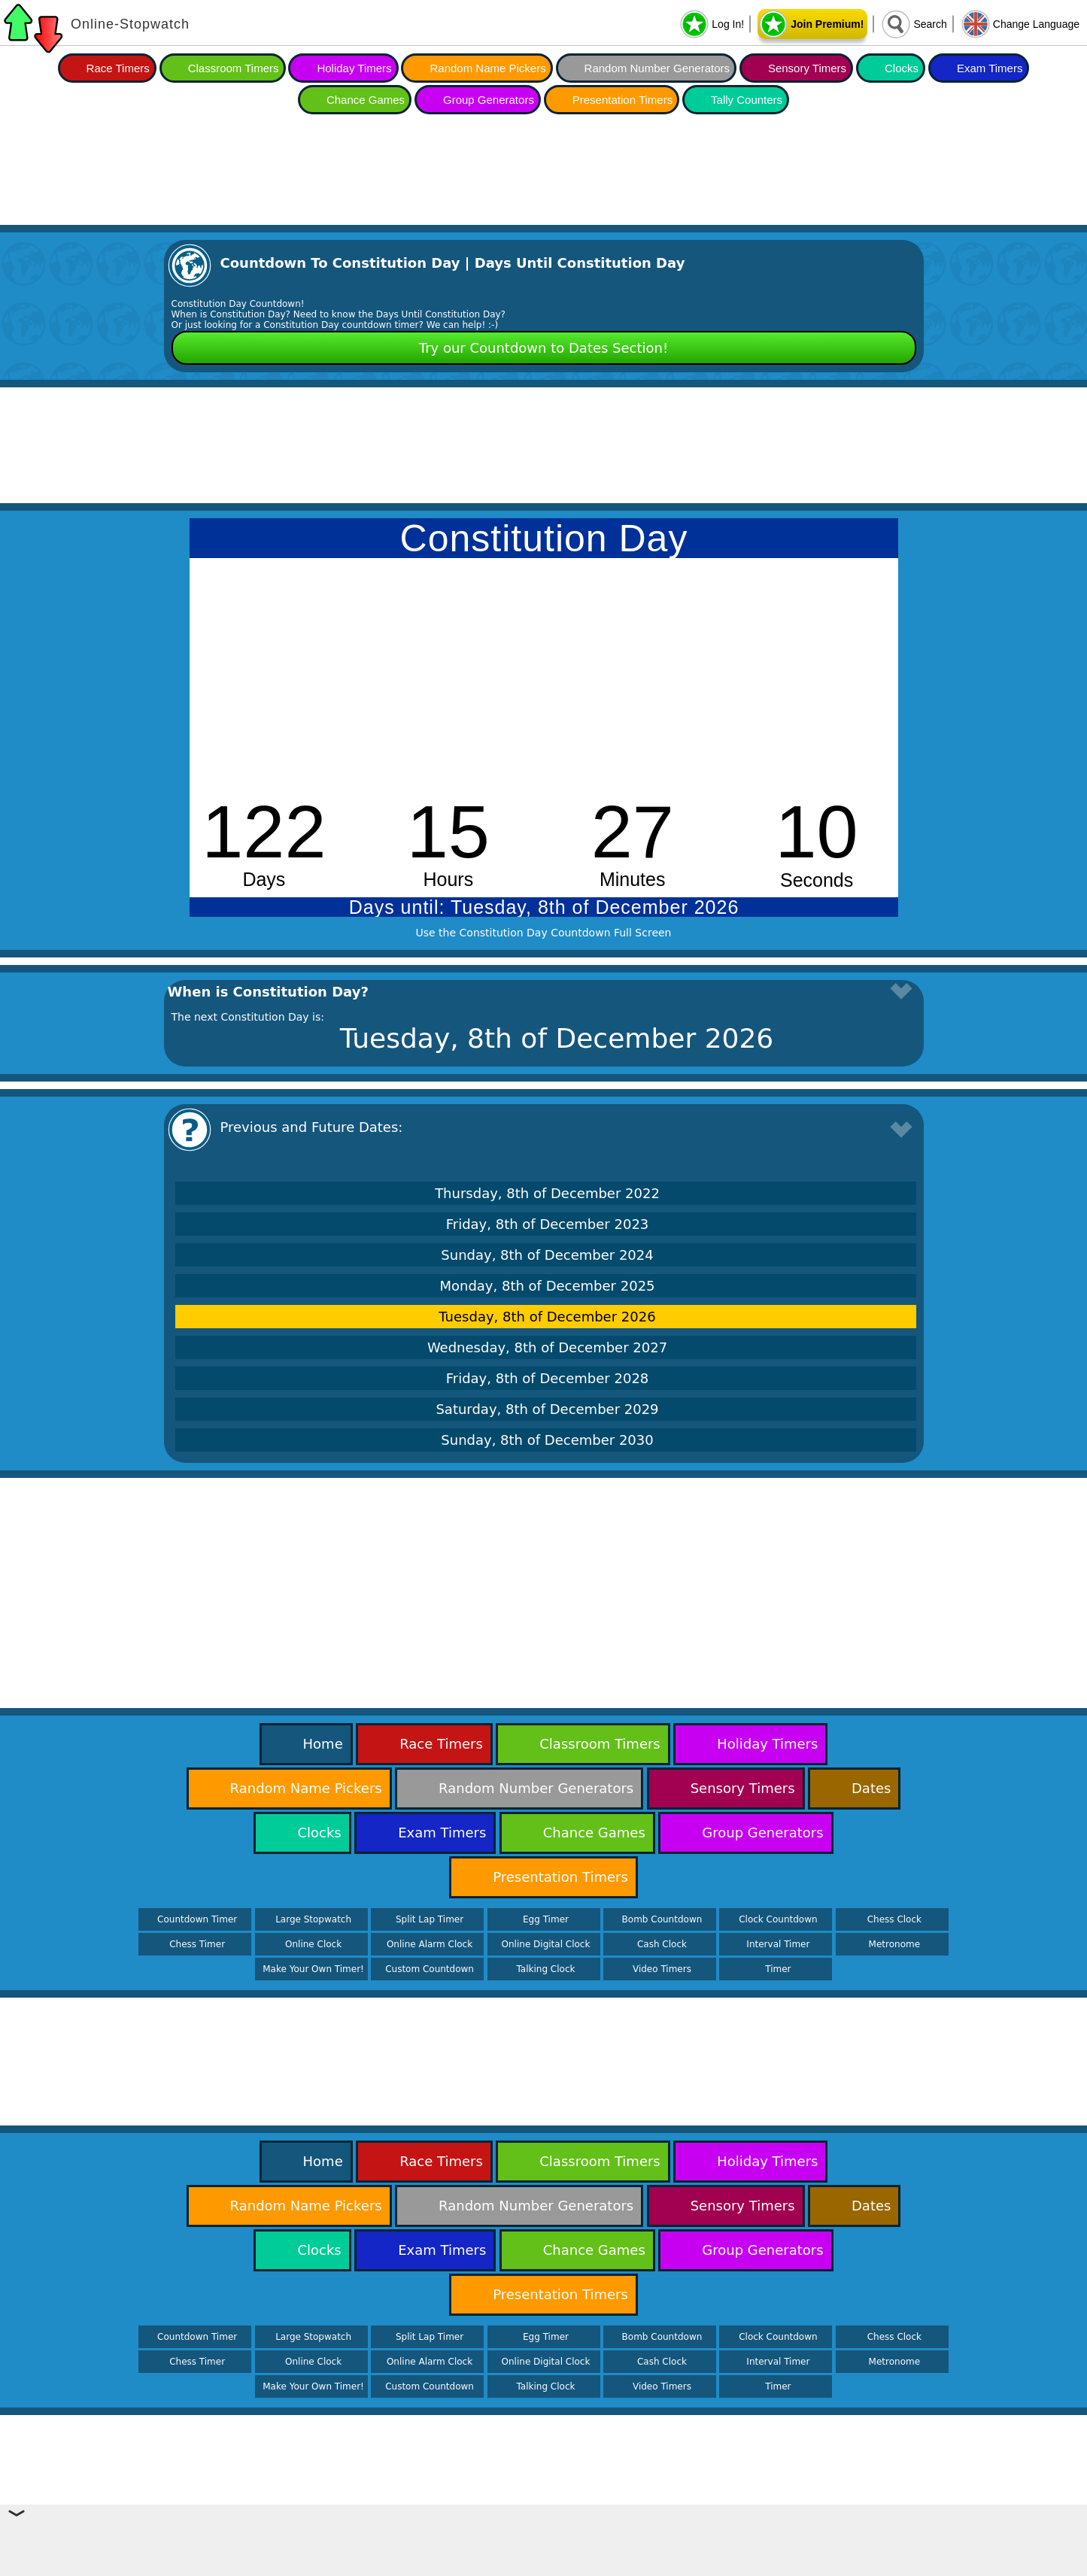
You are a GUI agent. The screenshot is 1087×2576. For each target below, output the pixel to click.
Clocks (901, 68)
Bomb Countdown (662, 1919)
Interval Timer (777, 1944)
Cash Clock (662, 1944)
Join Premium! (827, 24)
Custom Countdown (429, 1969)
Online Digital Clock (546, 1944)
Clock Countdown (778, 1919)
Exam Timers (990, 68)
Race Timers (118, 68)
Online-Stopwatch (130, 24)
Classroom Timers (233, 68)
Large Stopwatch (313, 1919)
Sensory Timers (807, 68)
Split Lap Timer (429, 1919)
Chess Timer (197, 1944)
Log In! (728, 24)
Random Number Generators (657, 68)
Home (323, 1744)
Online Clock (313, 1944)
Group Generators (488, 99)
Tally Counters (746, 99)
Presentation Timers (622, 99)
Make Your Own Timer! (313, 1969)
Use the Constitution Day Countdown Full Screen (544, 933)
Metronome (894, 1944)
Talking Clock (546, 1969)
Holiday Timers (354, 68)
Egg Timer (546, 1919)
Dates (871, 1788)
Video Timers (662, 1969)
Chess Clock (894, 1919)
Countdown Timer (197, 1919)
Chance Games (365, 99)
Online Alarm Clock (429, 1944)
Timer (778, 1969)
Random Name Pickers (487, 68)
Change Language (1036, 24)
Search (929, 24)
